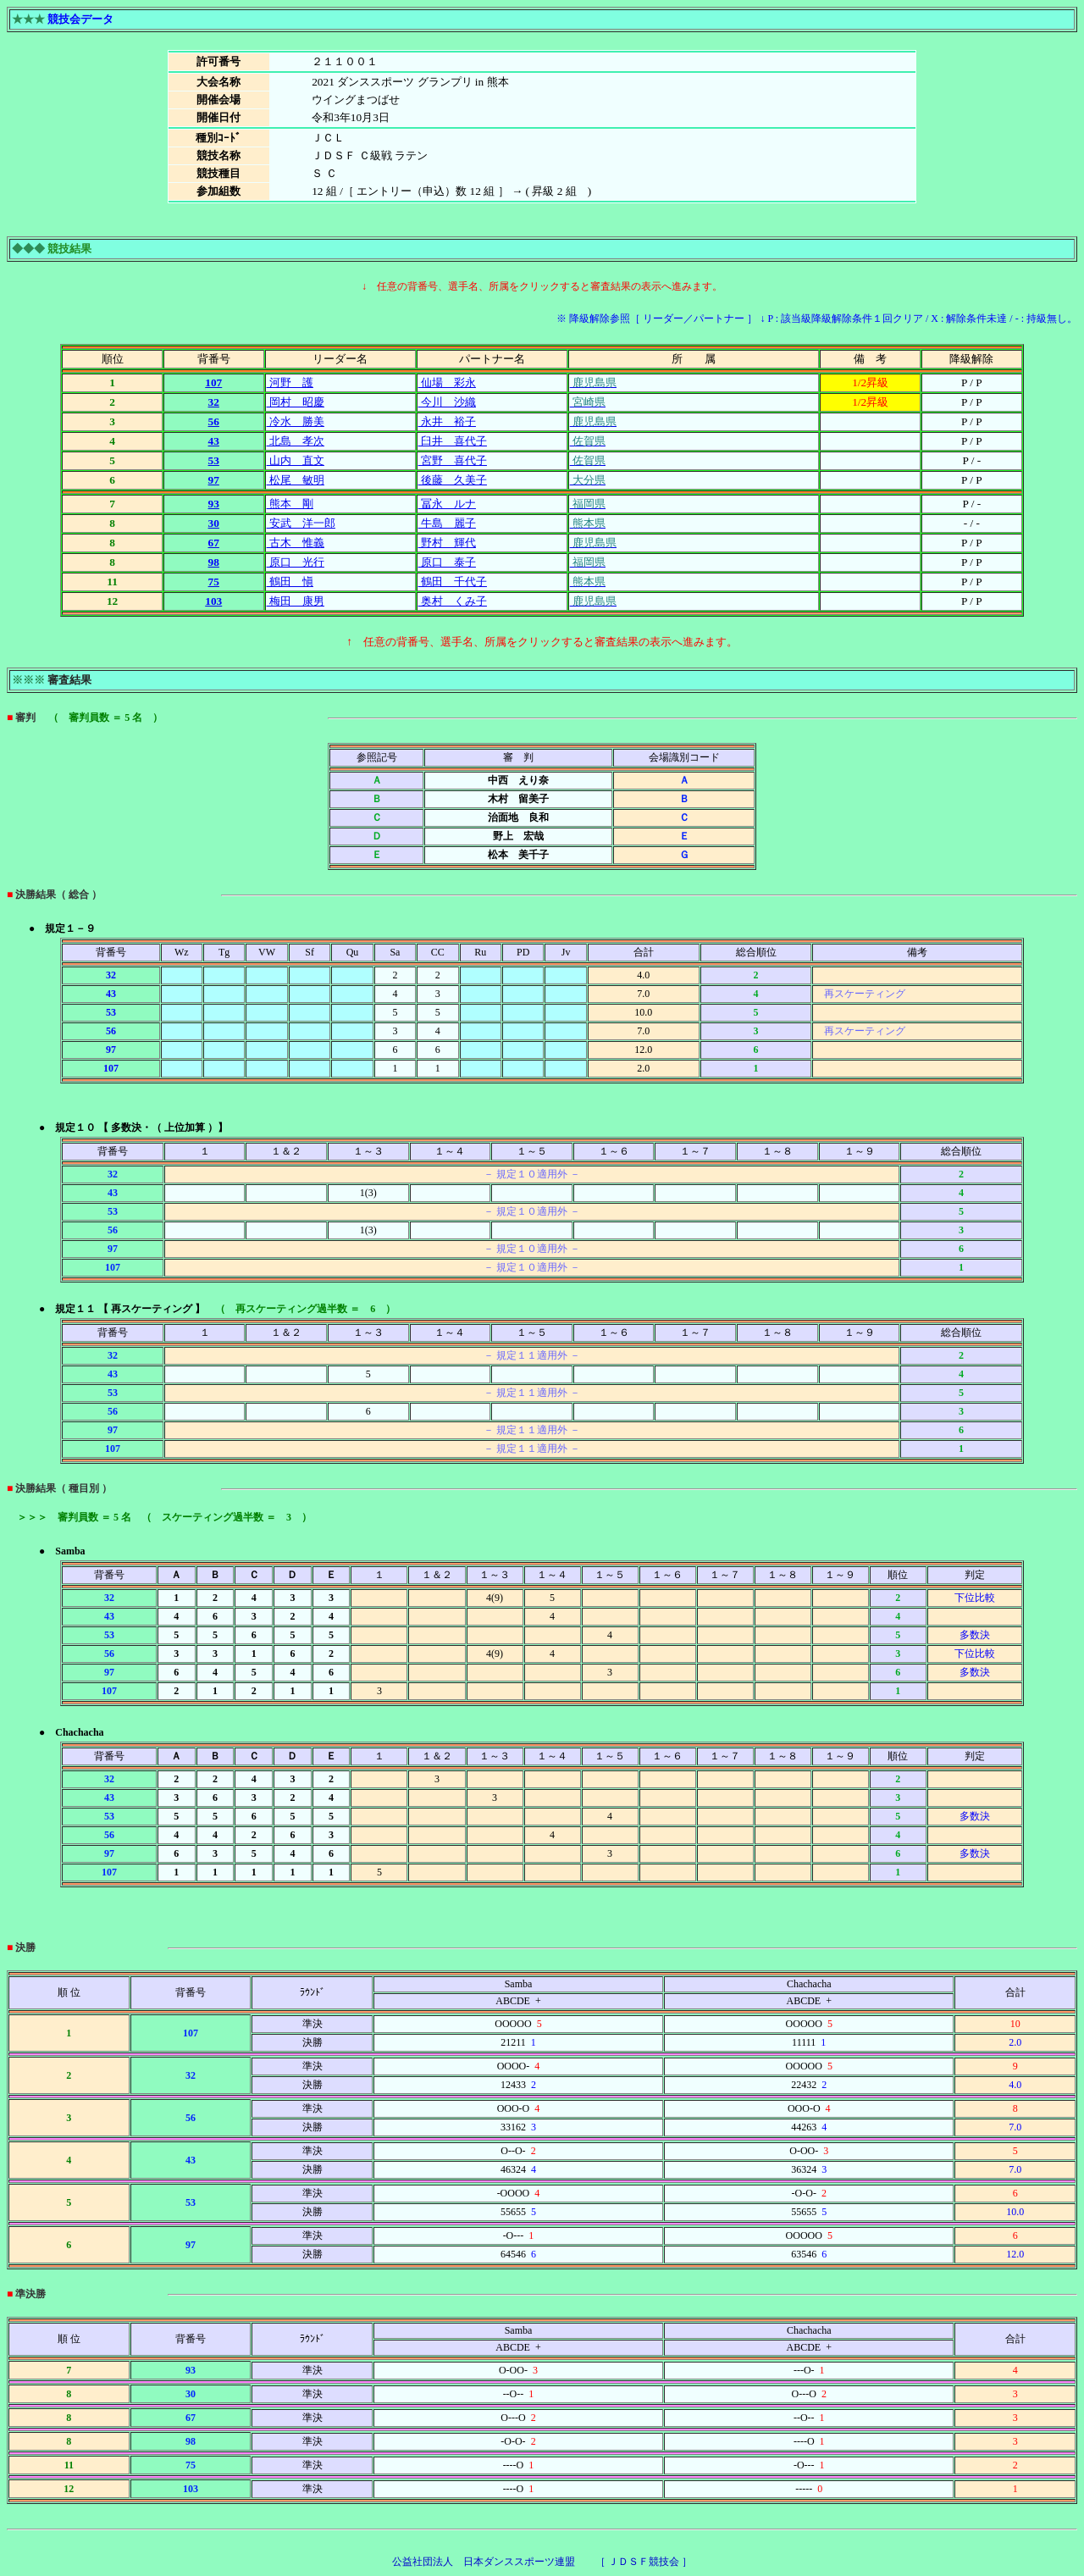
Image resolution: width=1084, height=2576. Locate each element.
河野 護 (290, 382)
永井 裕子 (447, 421)
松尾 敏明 (295, 480)
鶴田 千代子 (452, 581)
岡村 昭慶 (295, 402)
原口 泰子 (447, 562)
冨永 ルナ (447, 503)
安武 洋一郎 (301, 523)
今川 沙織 (447, 402)
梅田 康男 (295, 601)
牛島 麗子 (447, 523)
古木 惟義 (295, 542)
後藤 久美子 (452, 480)
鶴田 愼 (290, 581)
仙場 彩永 (447, 382)
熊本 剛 (290, 503)
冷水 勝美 (295, 421)
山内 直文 (295, 460)
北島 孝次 (295, 441)
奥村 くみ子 (452, 601)
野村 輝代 (447, 542)
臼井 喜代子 (452, 441)
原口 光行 (295, 562)
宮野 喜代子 (452, 460)
